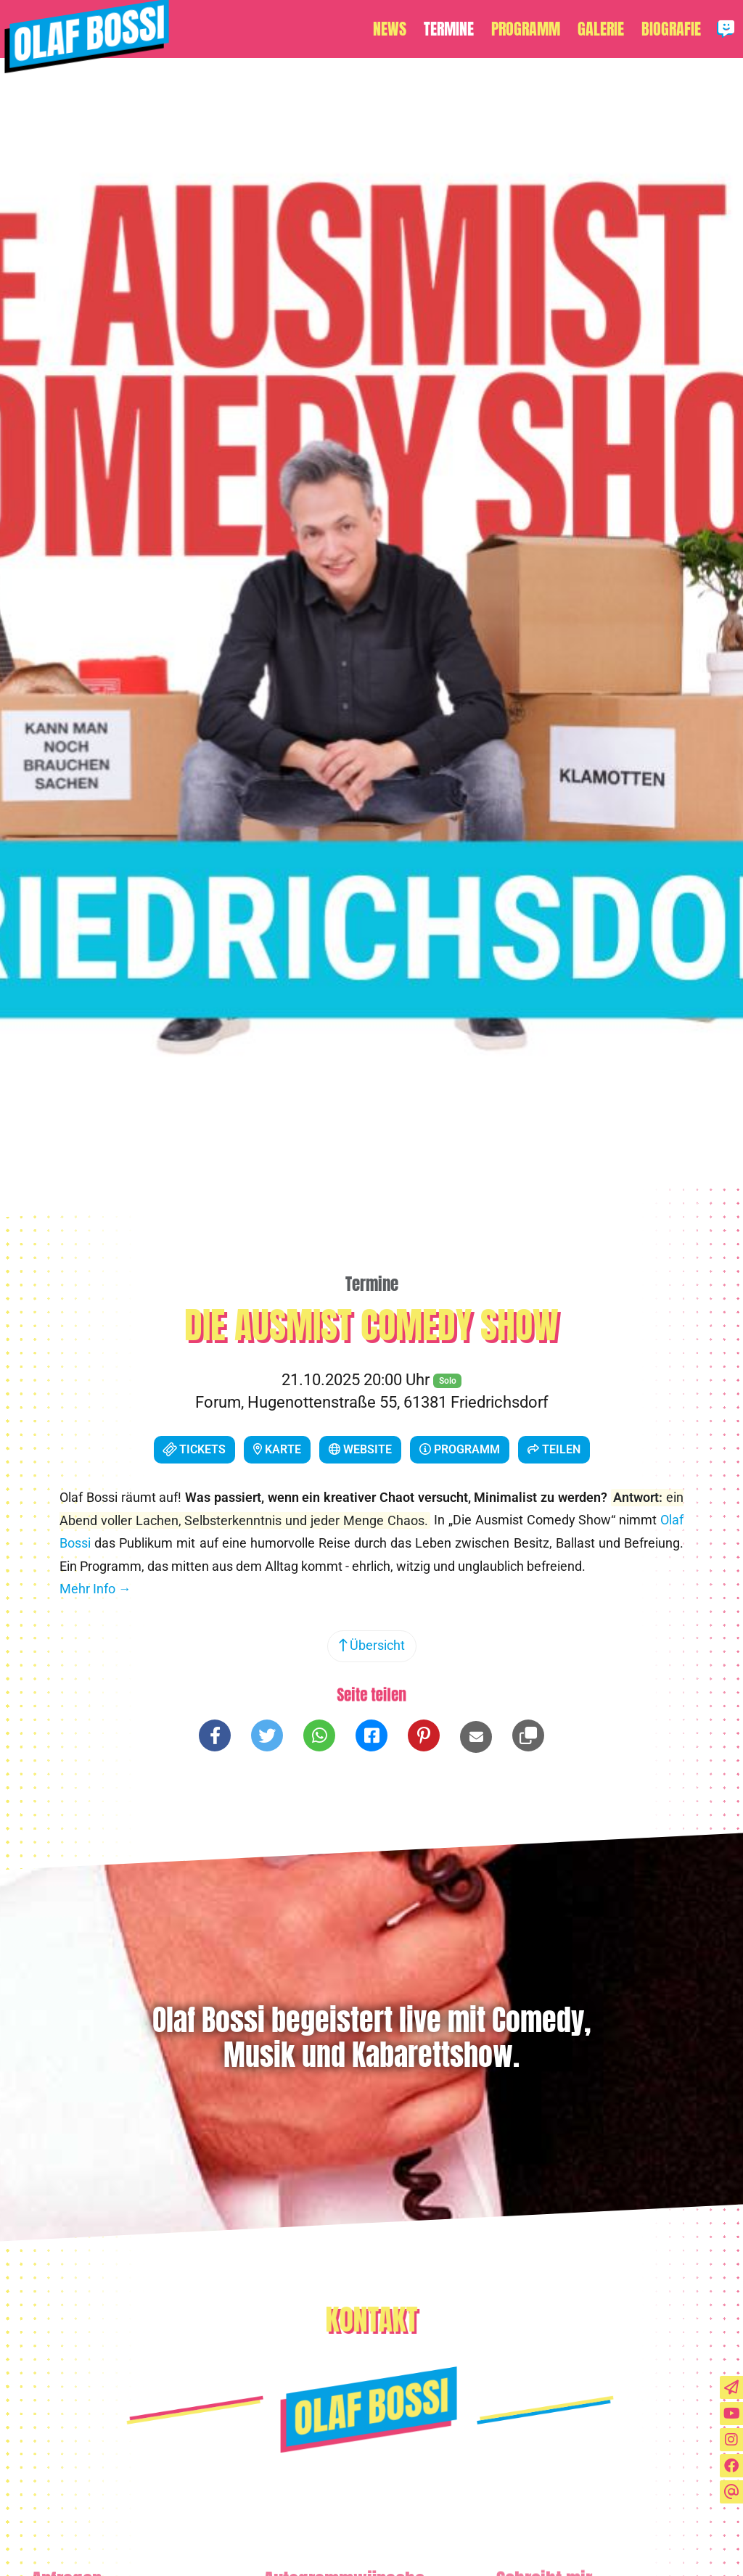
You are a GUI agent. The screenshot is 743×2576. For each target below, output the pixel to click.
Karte (277, 1449)
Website (360, 1449)
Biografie (671, 29)
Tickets (192, 1449)
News (389, 29)
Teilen (554, 1449)
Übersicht (372, 1645)
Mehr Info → (95, 1589)
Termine (449, 29)
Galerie (601, 29)
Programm (525, 29)
